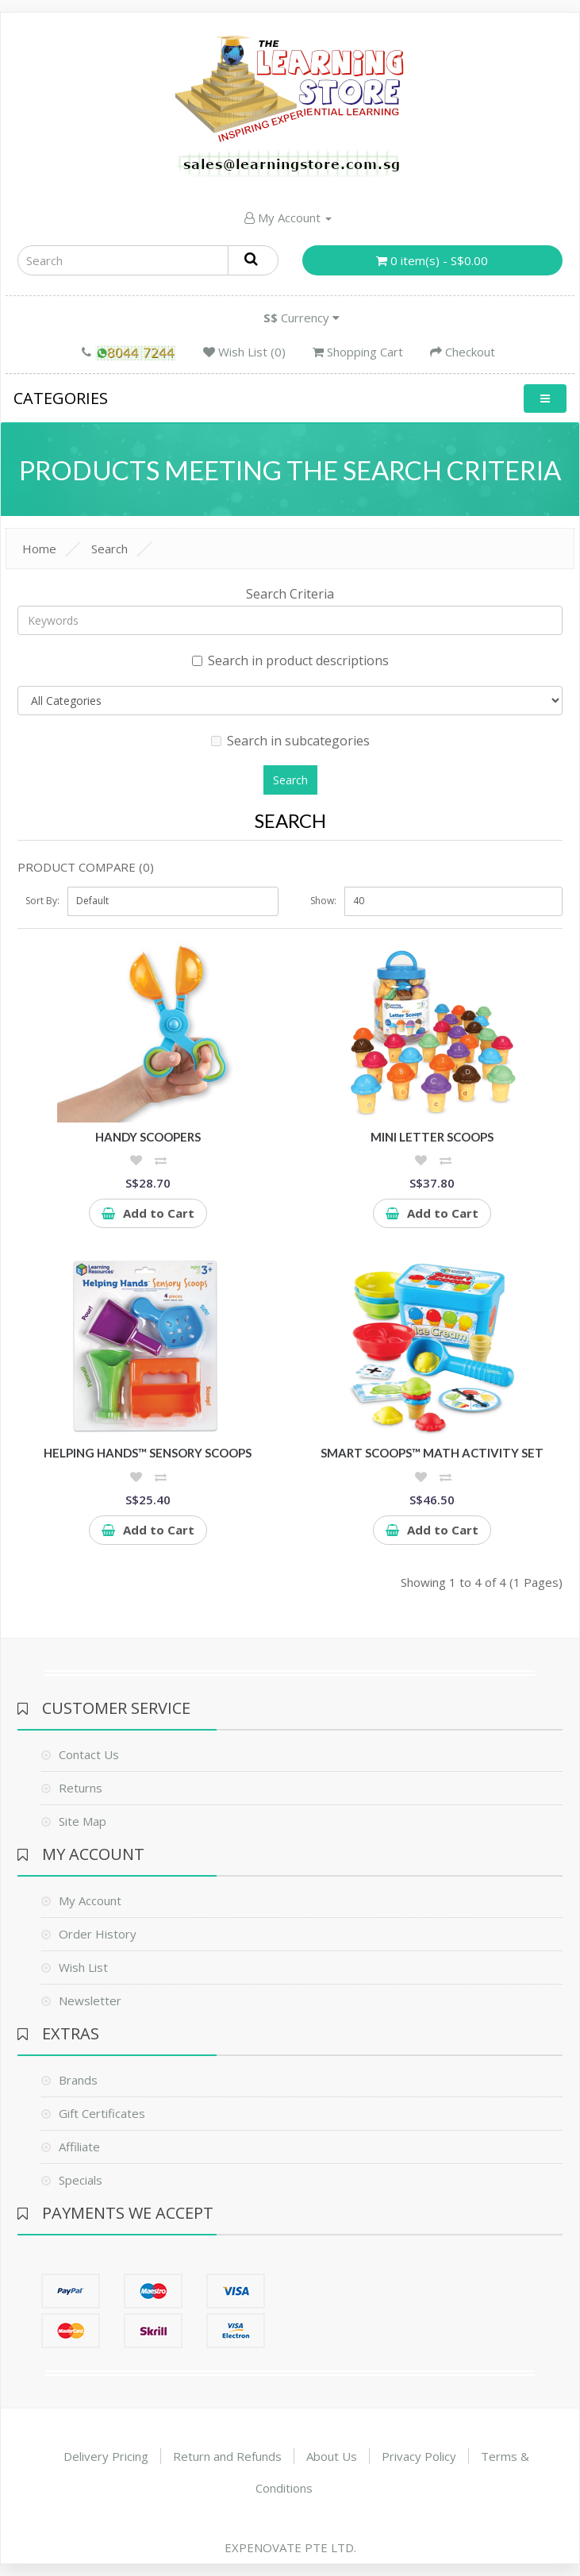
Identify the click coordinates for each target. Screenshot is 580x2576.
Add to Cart (148, 1213)
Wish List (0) (244, 352)
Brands (78, 2080)
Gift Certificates (102, 2113)
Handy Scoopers (148, 1137)
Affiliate (79, 2146)
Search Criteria (290, 594)
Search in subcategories (290, 741)
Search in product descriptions (290, 660)
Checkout (462, 352)
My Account (288, 217)
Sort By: (42, 900)
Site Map (82, 1821)
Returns (80, 1788)
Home (39, 548)
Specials (80, 2180)
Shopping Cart (358, 352)
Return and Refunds (227, 2456)
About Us (331, 2456)
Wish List (83, 1967)
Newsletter (90, 2000)
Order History (97, 1934)
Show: (323, 900)
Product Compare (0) (85, 867)
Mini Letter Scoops (432, 1137)
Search (109, 548)
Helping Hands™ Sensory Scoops (148, 1453)
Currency (301, 317)
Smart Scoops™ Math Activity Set (432, 1453)
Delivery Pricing (105, 2456)
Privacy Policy (419, 2456)
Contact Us (89, 1754)
